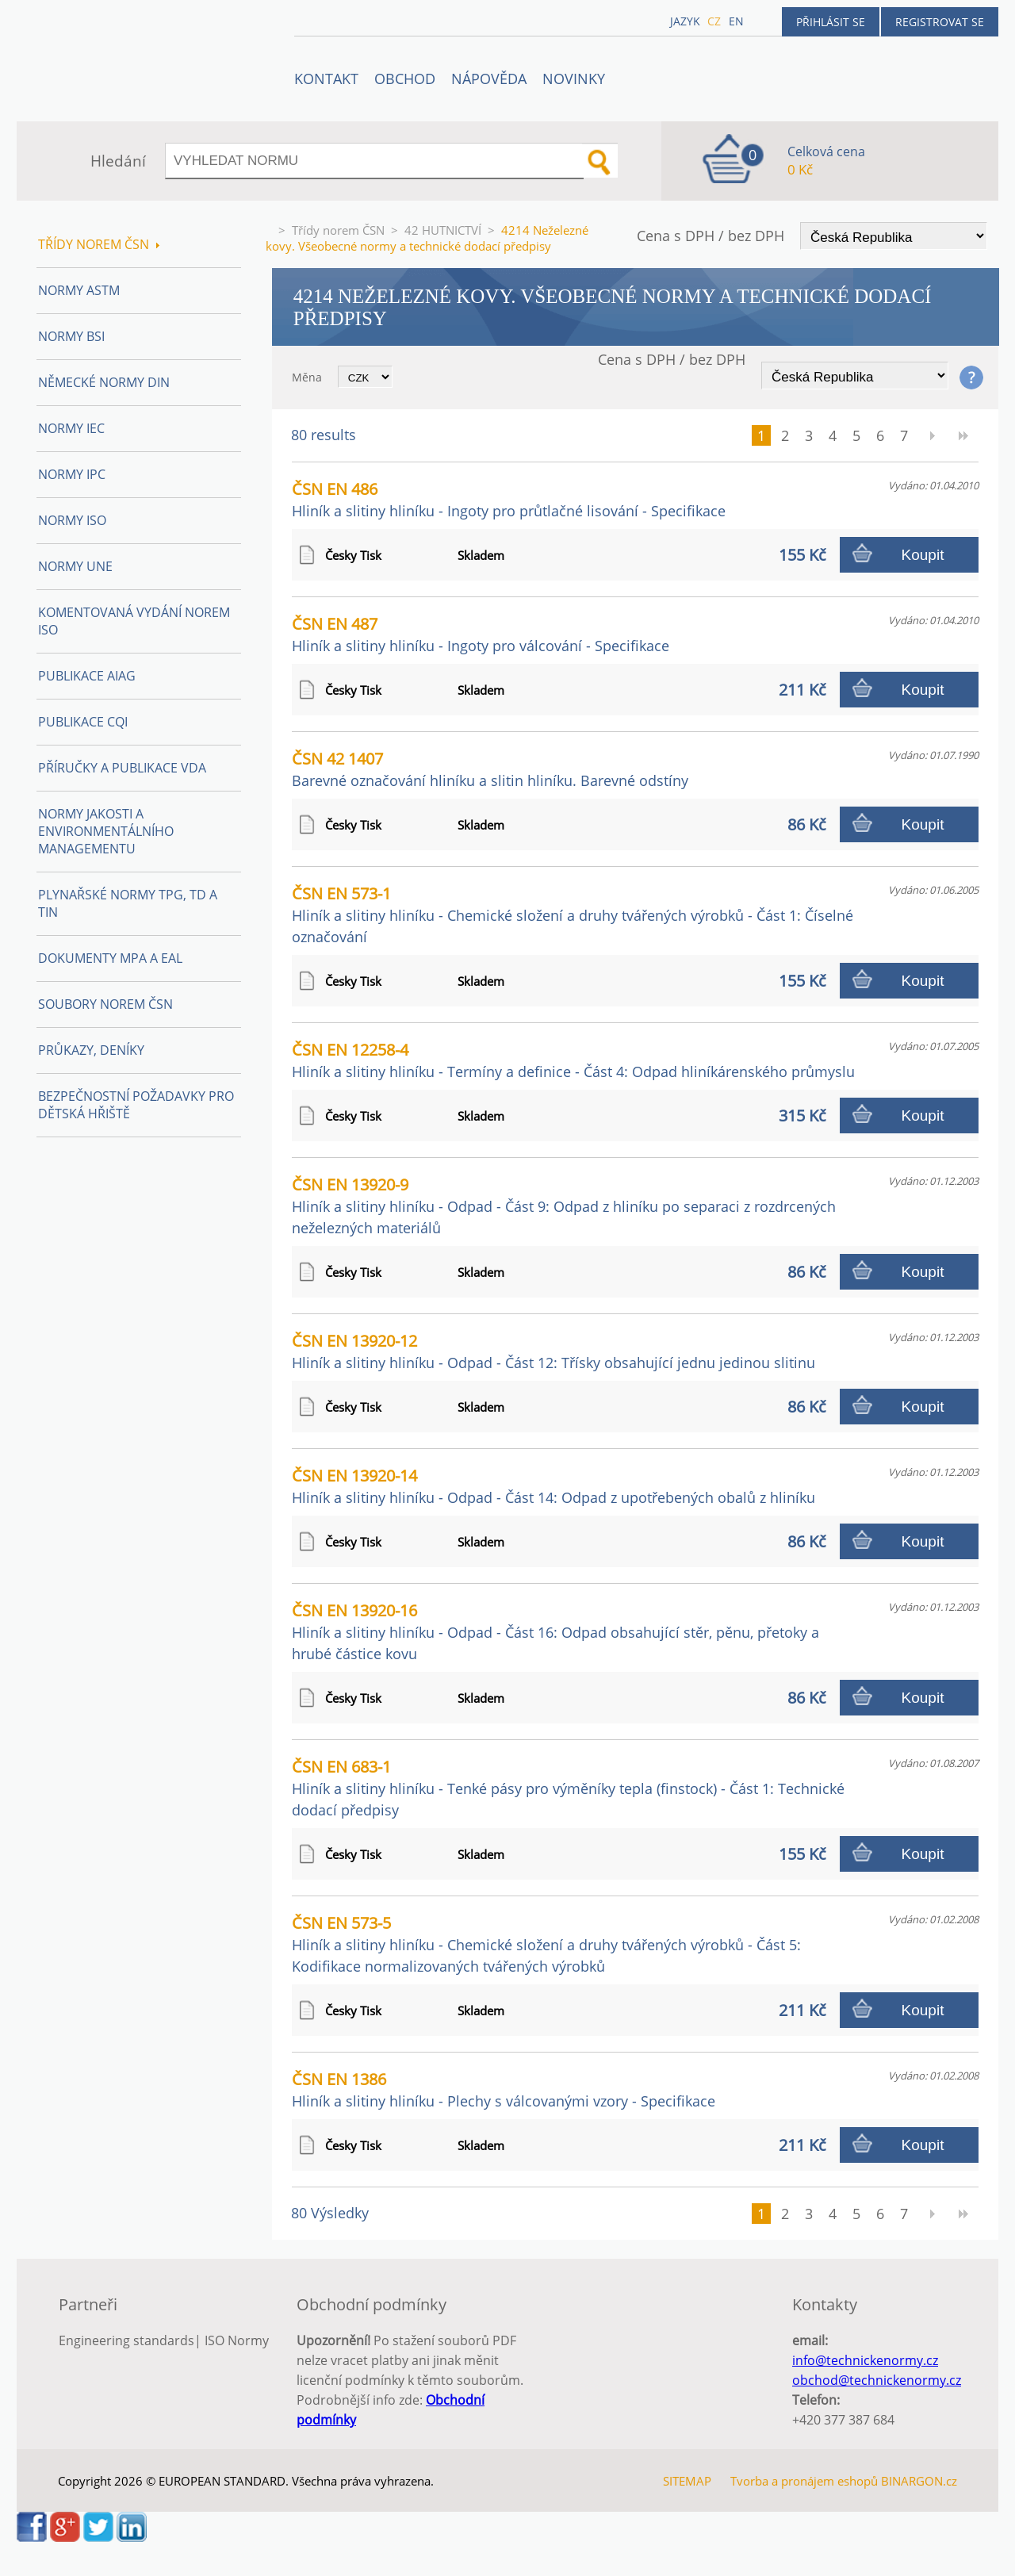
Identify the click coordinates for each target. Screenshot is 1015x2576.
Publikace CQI (83, 721)
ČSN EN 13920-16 (555, 1631)
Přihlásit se (830, 21)
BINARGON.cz (919, 2481)
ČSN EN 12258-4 (573, 1060)
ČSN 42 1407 (490, 769)
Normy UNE (75, 566)
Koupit (923, 554)
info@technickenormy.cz (865, 2360)
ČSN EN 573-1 (572, 914)
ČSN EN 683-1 (568, 1787)
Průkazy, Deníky (91, 1050)
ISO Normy (237, 2340)
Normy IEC (71, 428)
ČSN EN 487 (480, 634)
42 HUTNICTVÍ (442, 230)
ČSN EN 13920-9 (564, 1205)
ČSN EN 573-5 (546, 1944)
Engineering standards (126, 2340)
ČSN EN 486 (509, 499)
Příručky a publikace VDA (122, 767)
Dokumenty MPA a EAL (110, 958)
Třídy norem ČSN (338, 230)
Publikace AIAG (87, 675)
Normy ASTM (79, 290)
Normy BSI (71, 336)
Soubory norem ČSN (105, 1004)
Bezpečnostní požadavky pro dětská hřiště (136, 1104)
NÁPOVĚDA (489, 78)
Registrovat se (939, 21)
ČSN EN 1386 (503, 2089)
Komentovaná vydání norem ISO (134, 621)
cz (714, 21)
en (736, 21)
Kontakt (326, 78)
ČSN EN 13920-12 (553, 1351)
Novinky (573, 78)
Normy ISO (72, 520)
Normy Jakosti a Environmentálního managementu (106, 831)
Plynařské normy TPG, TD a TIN (127, 903)
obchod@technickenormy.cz (876, 2380)
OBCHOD (404, 78)
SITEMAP (687, 2481)
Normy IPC (71, 474)
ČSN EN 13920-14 (553, 1486)
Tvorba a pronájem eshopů (804, 2481)
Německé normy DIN (104, 382)
